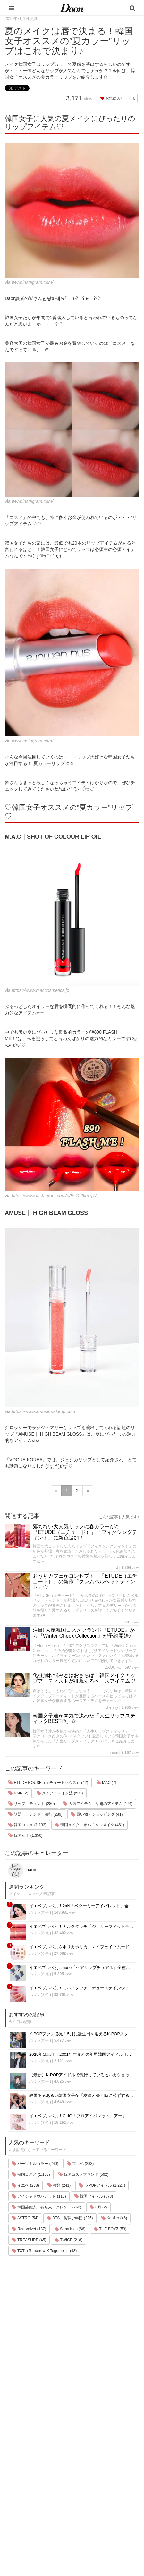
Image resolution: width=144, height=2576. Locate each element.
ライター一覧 (80, 2490)
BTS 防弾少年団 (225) (70, 2218)
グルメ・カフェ (28, 2507)
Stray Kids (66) (70, 2229)
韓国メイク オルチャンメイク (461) (89, 1825)
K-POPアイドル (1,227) (102, 2185)
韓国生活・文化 (28, 2540)
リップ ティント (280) (31, 1803)
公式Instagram (81, 2507)
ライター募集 (80, 2498)
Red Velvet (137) (29, 2229)
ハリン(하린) (40, 1912)
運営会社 (76, 2457)
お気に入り (112, 98)
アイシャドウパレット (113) (39, 2196)
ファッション (25, 2473)
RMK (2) (18, 1793)
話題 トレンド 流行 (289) (35, 1814)
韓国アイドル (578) (93, 2196)
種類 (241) (59, 2185)
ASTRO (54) (25, 2218)
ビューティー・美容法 (34, 2498)
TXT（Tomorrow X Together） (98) (44, 2251)
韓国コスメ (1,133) (27, 1825)
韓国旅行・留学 (28, 2465)
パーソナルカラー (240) (35, 2163)
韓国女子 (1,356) (25, 1835)
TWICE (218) (68, 2240)
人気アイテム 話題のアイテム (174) (98, 1803)
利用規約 (76, 2465)
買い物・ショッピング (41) (97, 1814)
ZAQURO (113, 1667)
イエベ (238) (25, 2185)
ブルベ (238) (80, 2163)
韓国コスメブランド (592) (83, 2174)
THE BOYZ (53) (110, 2229)
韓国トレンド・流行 (32, 2523)
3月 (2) (98, 2207)
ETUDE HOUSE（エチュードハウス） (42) (48, 1782)
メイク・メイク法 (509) (60, 1793)
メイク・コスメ (28, 2482)
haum (113, 1752)
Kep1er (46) (114, 2218)
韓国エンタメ (25, 2457)
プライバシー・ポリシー (91, 2473)
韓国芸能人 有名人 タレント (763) (46, 2207)
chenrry (111, 1707)
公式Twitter (78, 2515)
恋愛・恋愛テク (28, 2515)
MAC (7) (106, 1782)
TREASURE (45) (29, 2240)
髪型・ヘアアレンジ (32, 2490)
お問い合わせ (80, 2482)
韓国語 (19, 2532)
